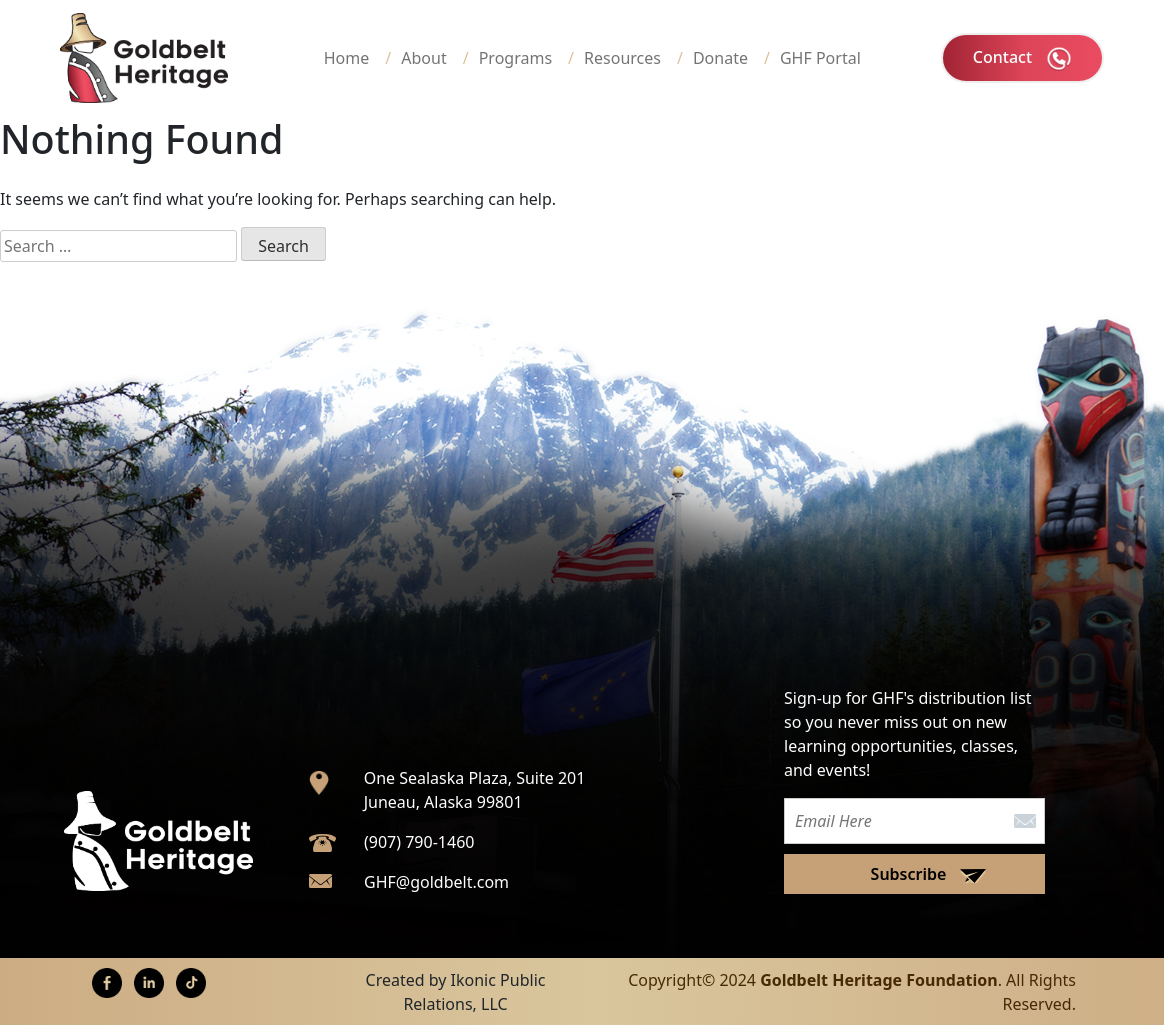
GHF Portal (820, 58)
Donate (720, 58)
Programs (515, 58)
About (423, 58)
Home (347, 58)
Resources (622, 58)
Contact (1022, 58)
